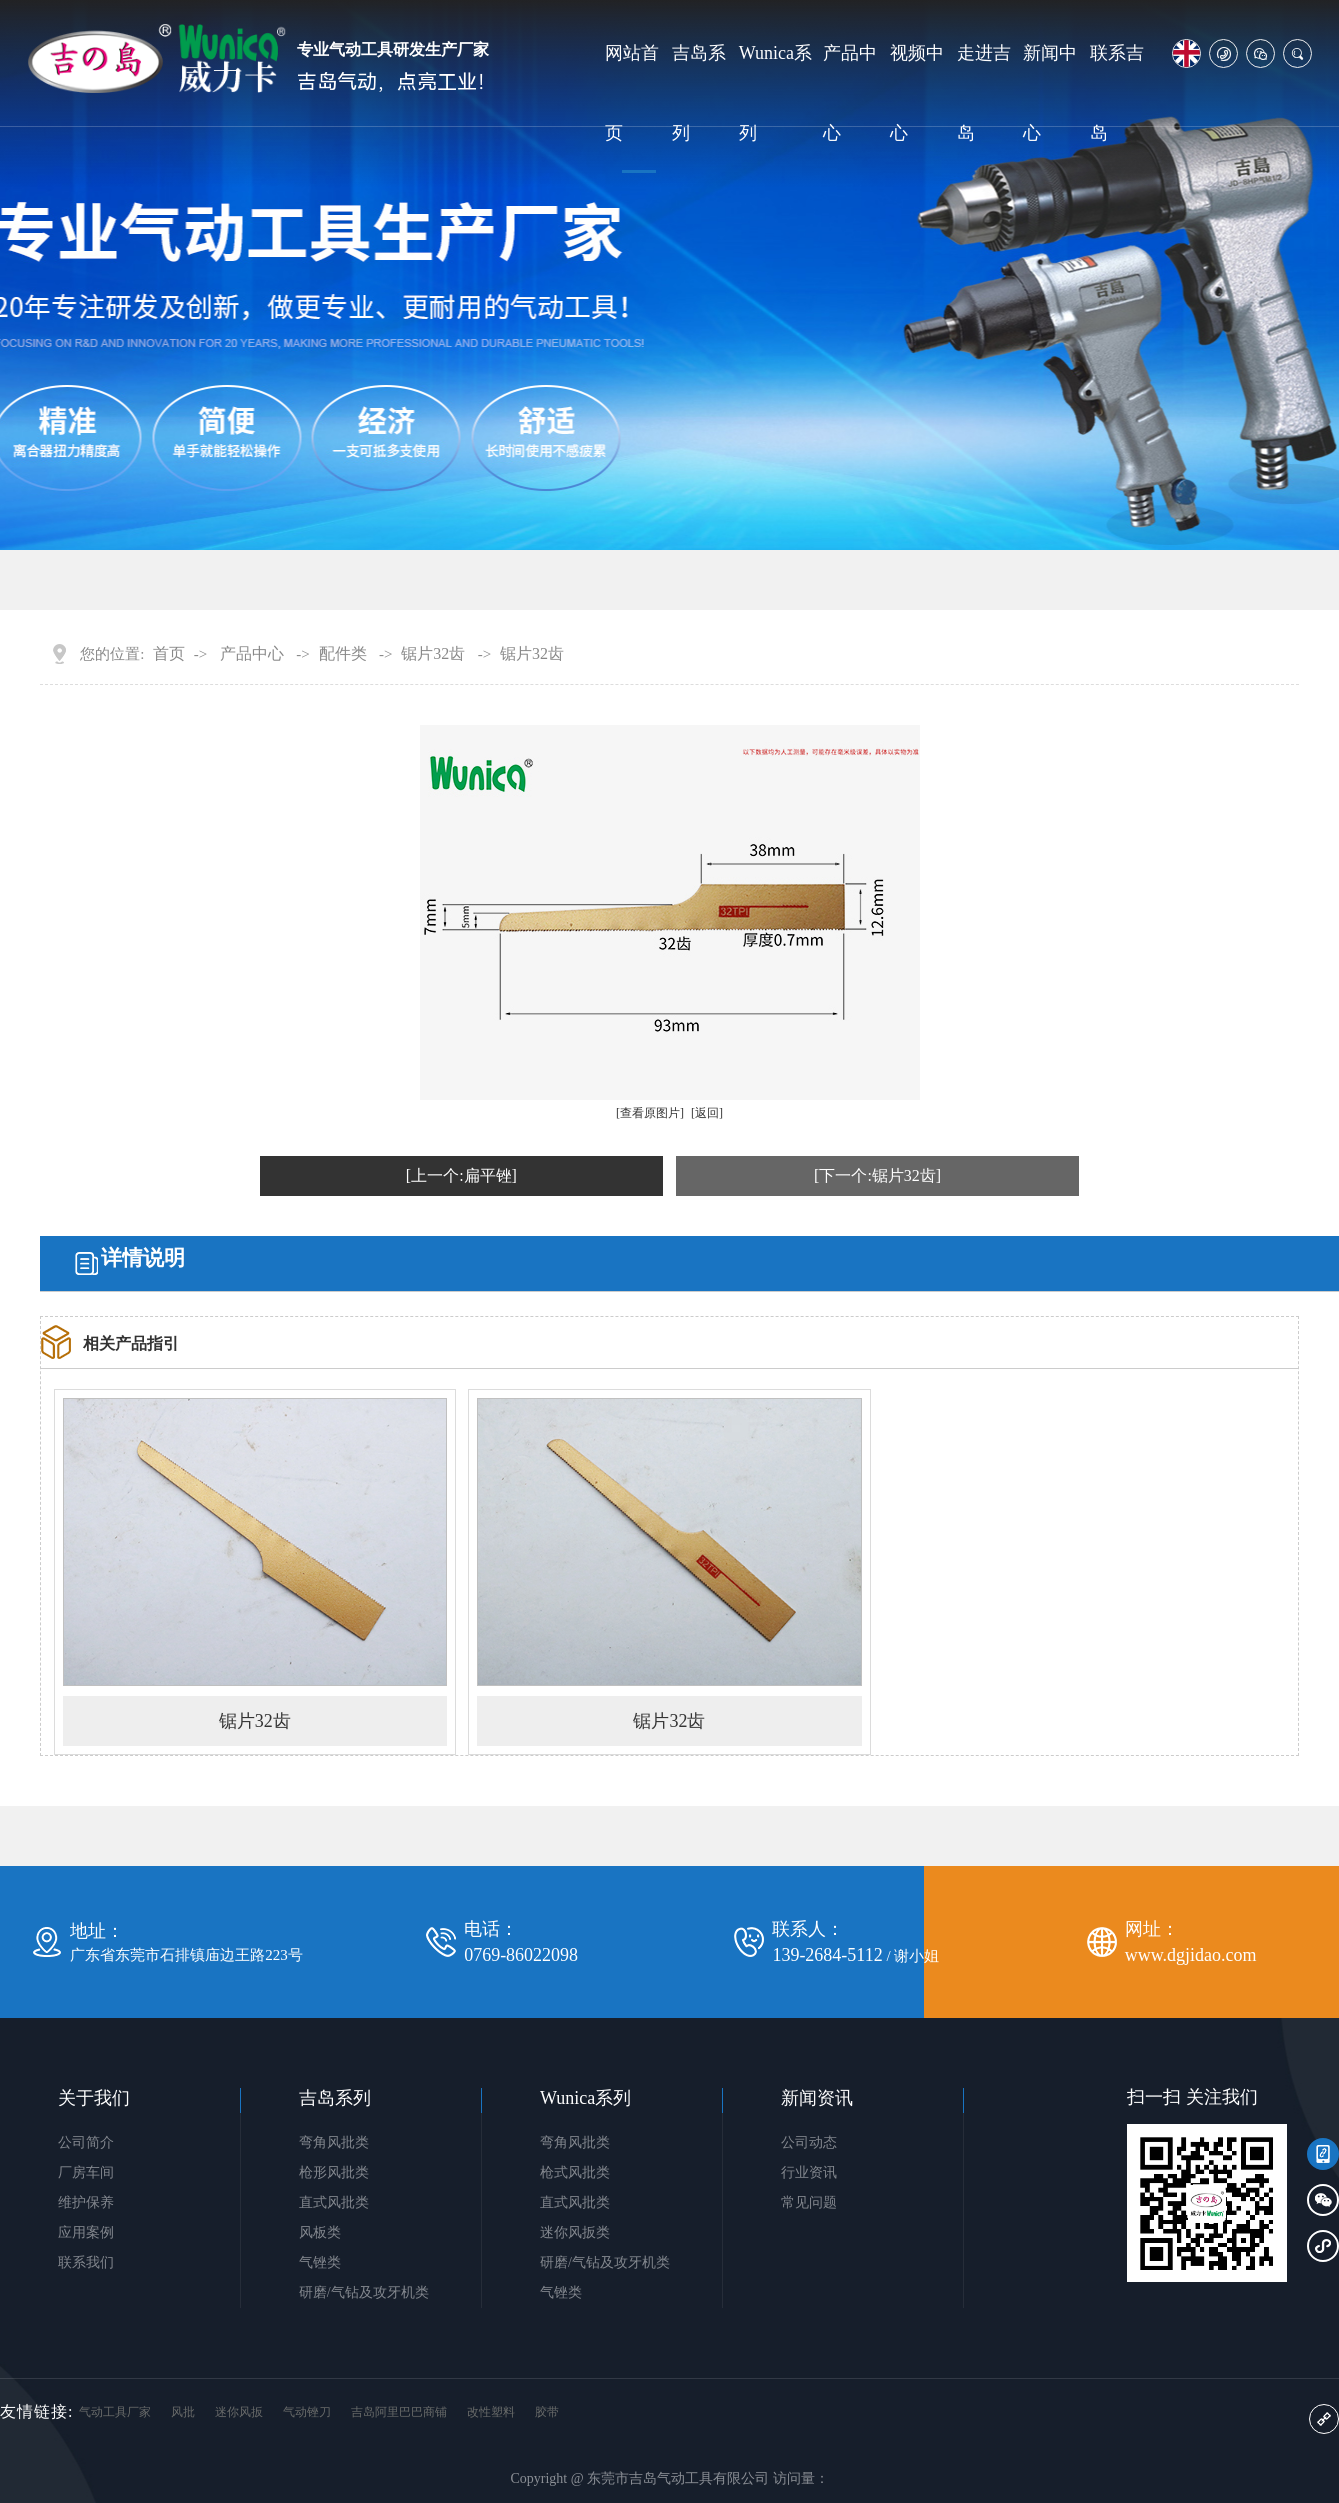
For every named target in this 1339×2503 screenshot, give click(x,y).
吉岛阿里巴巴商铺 (399, 2412)
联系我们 (86, 2262)
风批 (183, 2412)
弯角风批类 (334, 2142)
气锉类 (320, 2262)
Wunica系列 (775, 93)
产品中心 (850, 93)
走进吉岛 (984, 93)
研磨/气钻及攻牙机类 (364, 2292)
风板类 (320, 2232)
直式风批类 (334, 2202)
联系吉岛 (1117, 93)
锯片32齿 (433, 654)
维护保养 (86, 2202)
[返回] (707, 1113)
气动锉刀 (307, 2412)
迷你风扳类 (575, 2232)
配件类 (343, 654)
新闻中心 (1050, 93)
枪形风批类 (334, 2172)
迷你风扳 (239, 2412)
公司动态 (809, 2142)
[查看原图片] (650, 1113)
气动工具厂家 (115, 2412)
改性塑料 (491, 2412)
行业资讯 (809, 2172)
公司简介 (86, 2142)
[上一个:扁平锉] (461, 1175)
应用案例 (86, 2232)
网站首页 (632, 93)
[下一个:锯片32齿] (877, 1175)
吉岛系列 (699, 93)
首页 (169, 654)
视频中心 (917, 93)
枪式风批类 (575, 2172)
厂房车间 (86, 2172)
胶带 (547, 2412)
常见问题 (809, 2202)
